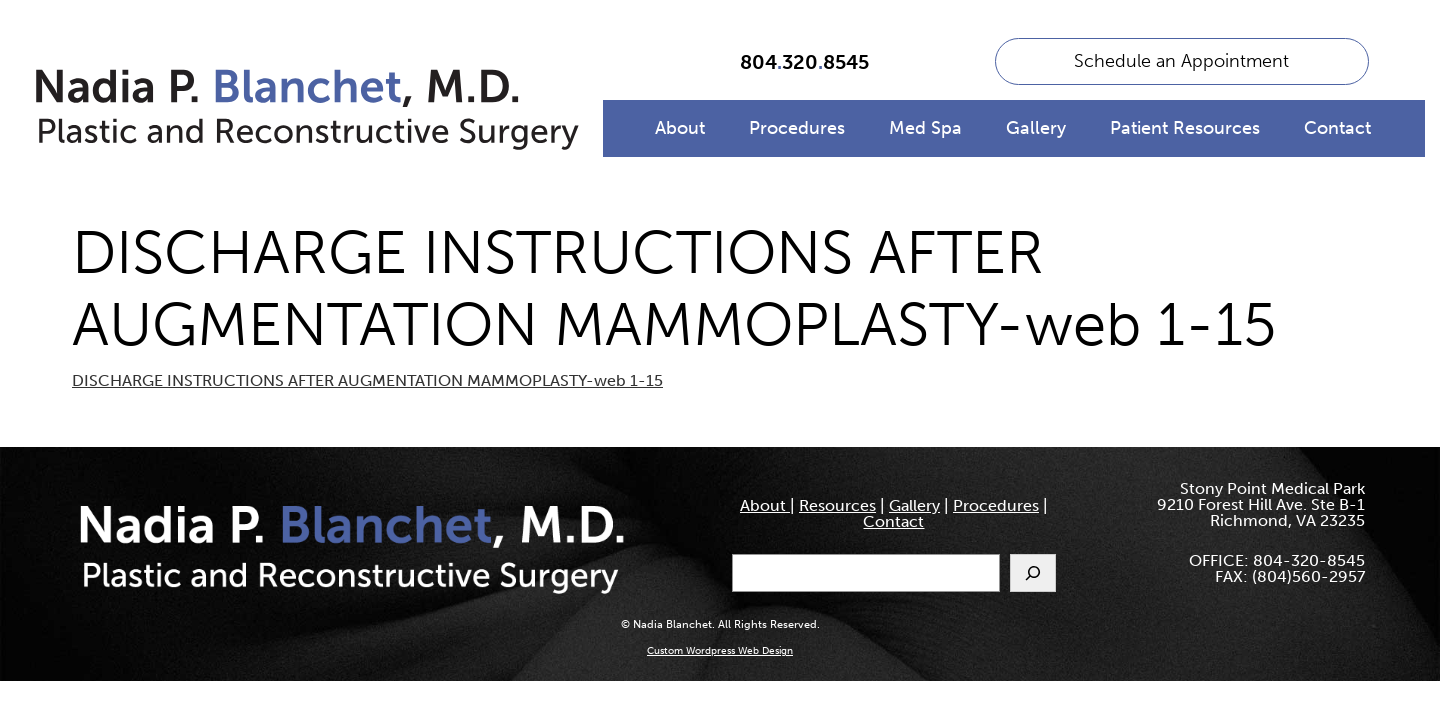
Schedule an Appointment (1181, 61)
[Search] (1033, 573)
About (680, 128)
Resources (837, 505)
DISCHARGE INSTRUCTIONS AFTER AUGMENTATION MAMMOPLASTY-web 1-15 (367, 380)
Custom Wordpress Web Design (720, 651)
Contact (1337, 128)
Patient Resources (1185, 128)
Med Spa (925, 128)
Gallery (1036, 128)
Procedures (797, 128)
